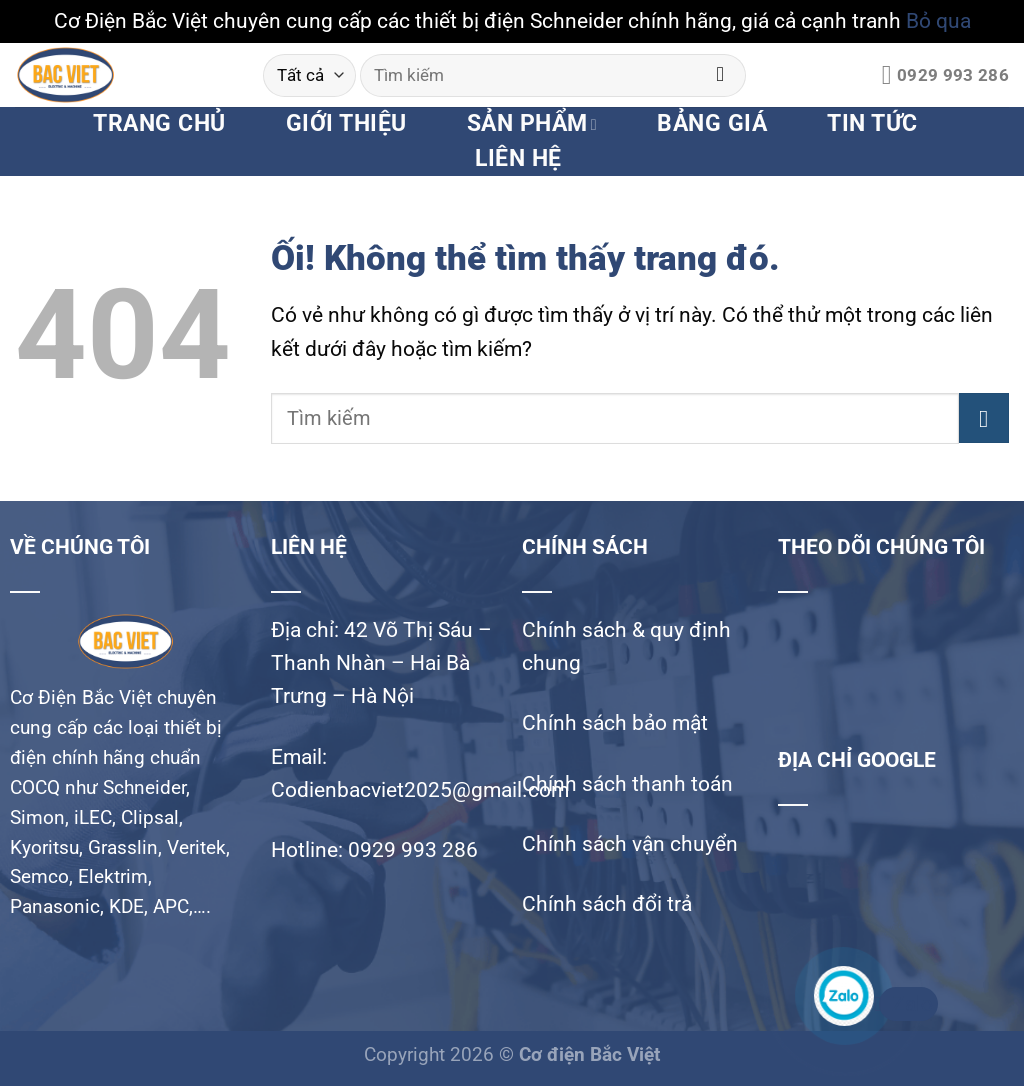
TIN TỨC (872, 123)
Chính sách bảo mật (615, 723)
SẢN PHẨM (532, 123)
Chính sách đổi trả (607, 904)
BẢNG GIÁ (712, 123)
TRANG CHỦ (159, 123)
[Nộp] (720, 75)
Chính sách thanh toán (627, 784)
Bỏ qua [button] (938, 21)
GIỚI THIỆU (346, 123)
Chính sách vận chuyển (630, 844)
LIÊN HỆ (518, 158)
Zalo (906, 1004)
